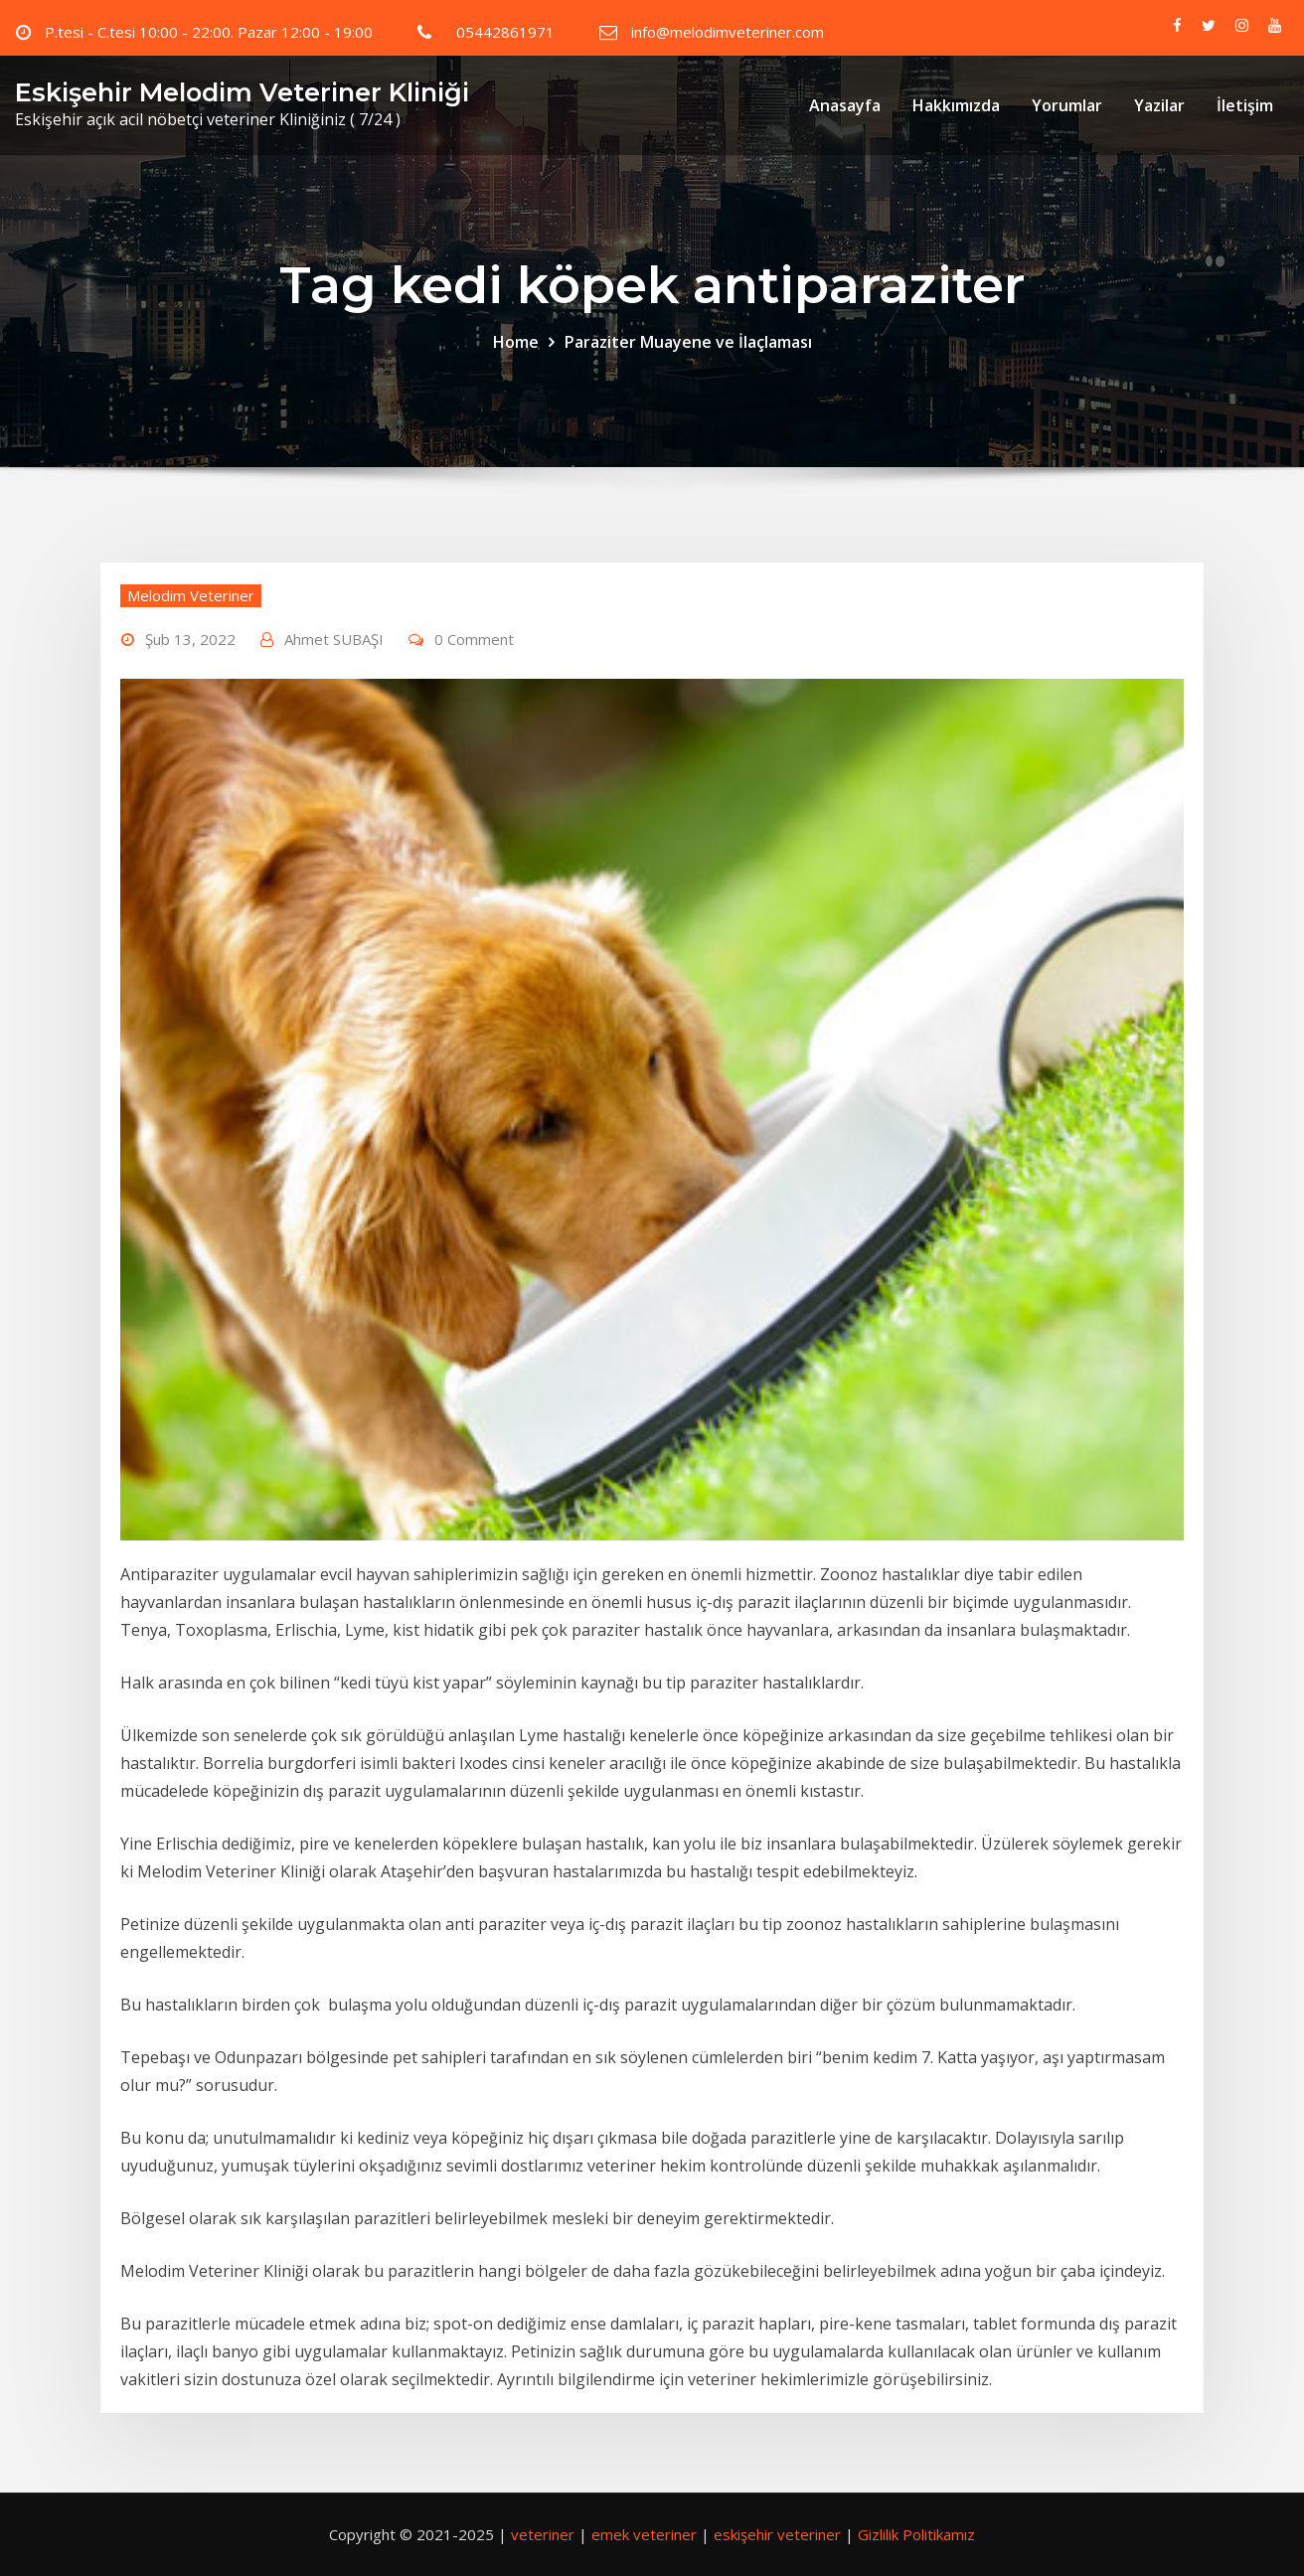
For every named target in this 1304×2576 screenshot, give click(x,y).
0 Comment (474, 639)
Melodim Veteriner (190, 595)
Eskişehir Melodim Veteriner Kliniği (242, 92)
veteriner (542, 2534)
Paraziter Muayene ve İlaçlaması (688, 342)
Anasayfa (845, 105)
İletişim (1245, 105)
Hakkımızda (956, 105)
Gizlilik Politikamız (916, 2534)
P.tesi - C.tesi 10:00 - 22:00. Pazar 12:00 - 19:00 (209, 32)
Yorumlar (1067, 105)
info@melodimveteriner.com (727, 32)
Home (516, 342)
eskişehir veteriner (777, 2534)
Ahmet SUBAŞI (334, 639)
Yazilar (1159, 105)
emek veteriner (644, 2534)
